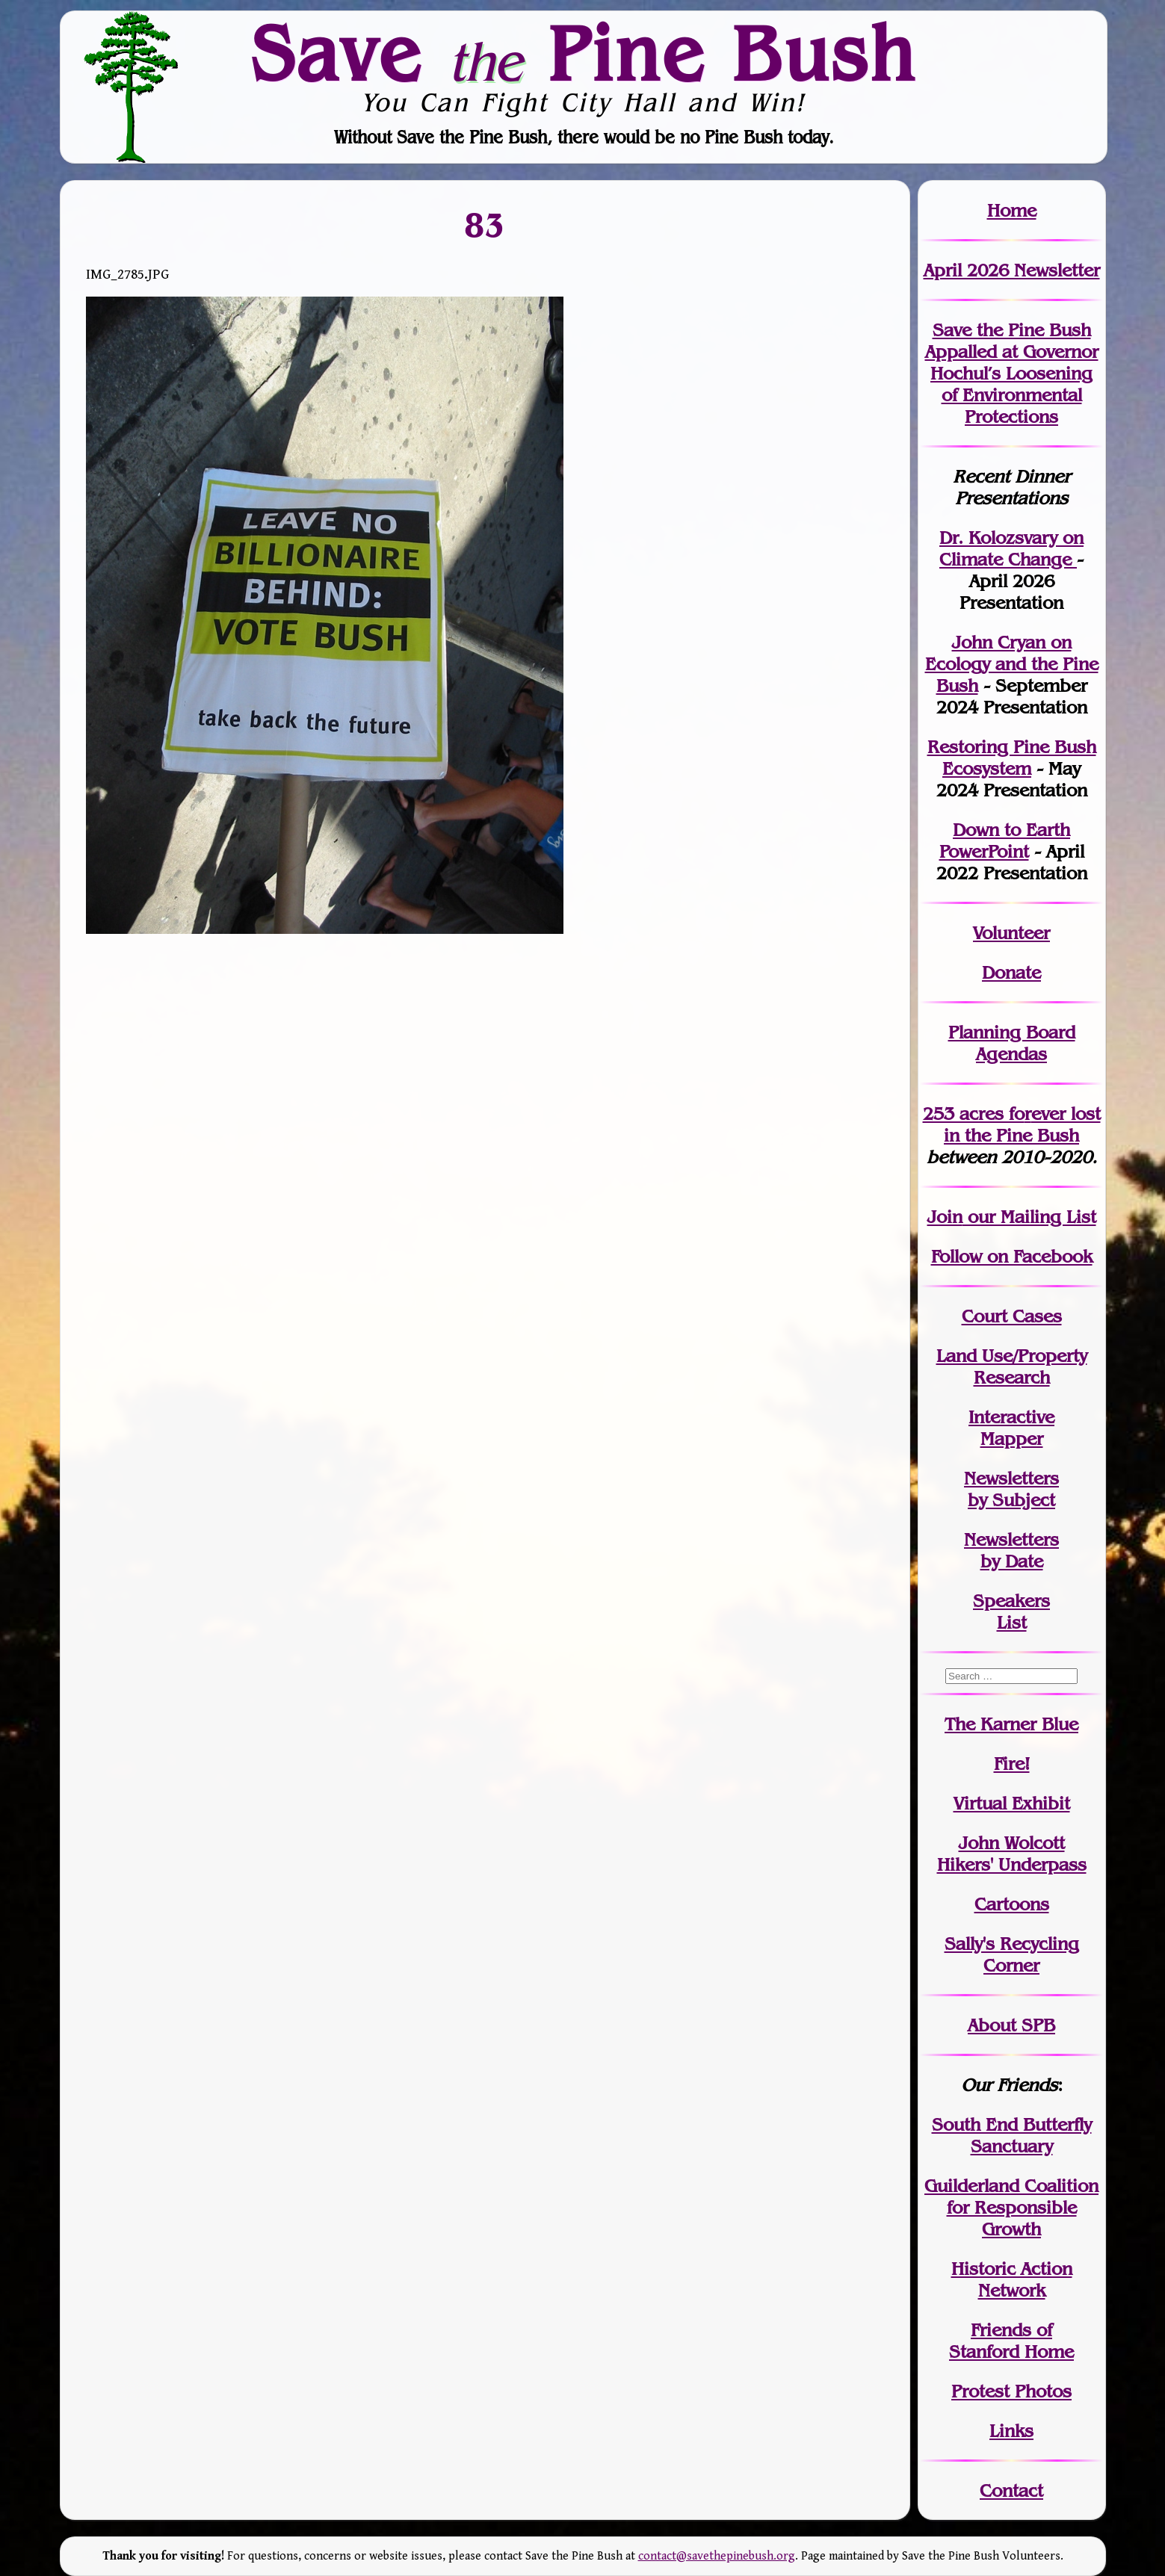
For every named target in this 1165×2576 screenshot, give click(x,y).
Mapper (1011, 1438)
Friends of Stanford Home (1011, 2340)
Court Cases (1012, 1316)
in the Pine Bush (1022, 1124)
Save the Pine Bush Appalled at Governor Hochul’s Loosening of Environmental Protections (1011, 373)
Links (1011, 2431)
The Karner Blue (1011, 1724)
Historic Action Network (1011, 2279)
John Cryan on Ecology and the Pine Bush (1011, 663)
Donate (1011, 972)
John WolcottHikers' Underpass (1012, 1853)
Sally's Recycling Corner (1012, 1954)
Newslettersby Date (1011, 1550)
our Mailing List (1029, 1216)
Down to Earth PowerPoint (1005, 840)
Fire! (1012, 1763)
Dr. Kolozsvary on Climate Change (1011, 548)
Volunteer (1011, 933)
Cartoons (1011, 1904)
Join (944, 1216)
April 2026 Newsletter (1012, 270)
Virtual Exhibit (1012, 1803)
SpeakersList (1011, 1611)
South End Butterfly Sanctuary (1012, 2135)
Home (1011, 210)
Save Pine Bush (583, 53)
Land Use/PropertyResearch (1011, 1366)
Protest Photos (1011, 2391)
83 (485, 224)
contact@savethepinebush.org (716, 2556)
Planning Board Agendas (1011, 1043)
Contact (1011, 2490)
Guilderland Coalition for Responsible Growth (1011, 2207)
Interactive (1011, 1417)
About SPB (1011, 2025)
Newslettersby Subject (1011, 1489)
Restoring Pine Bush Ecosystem (1011, 757)
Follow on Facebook (1012, 1256)
